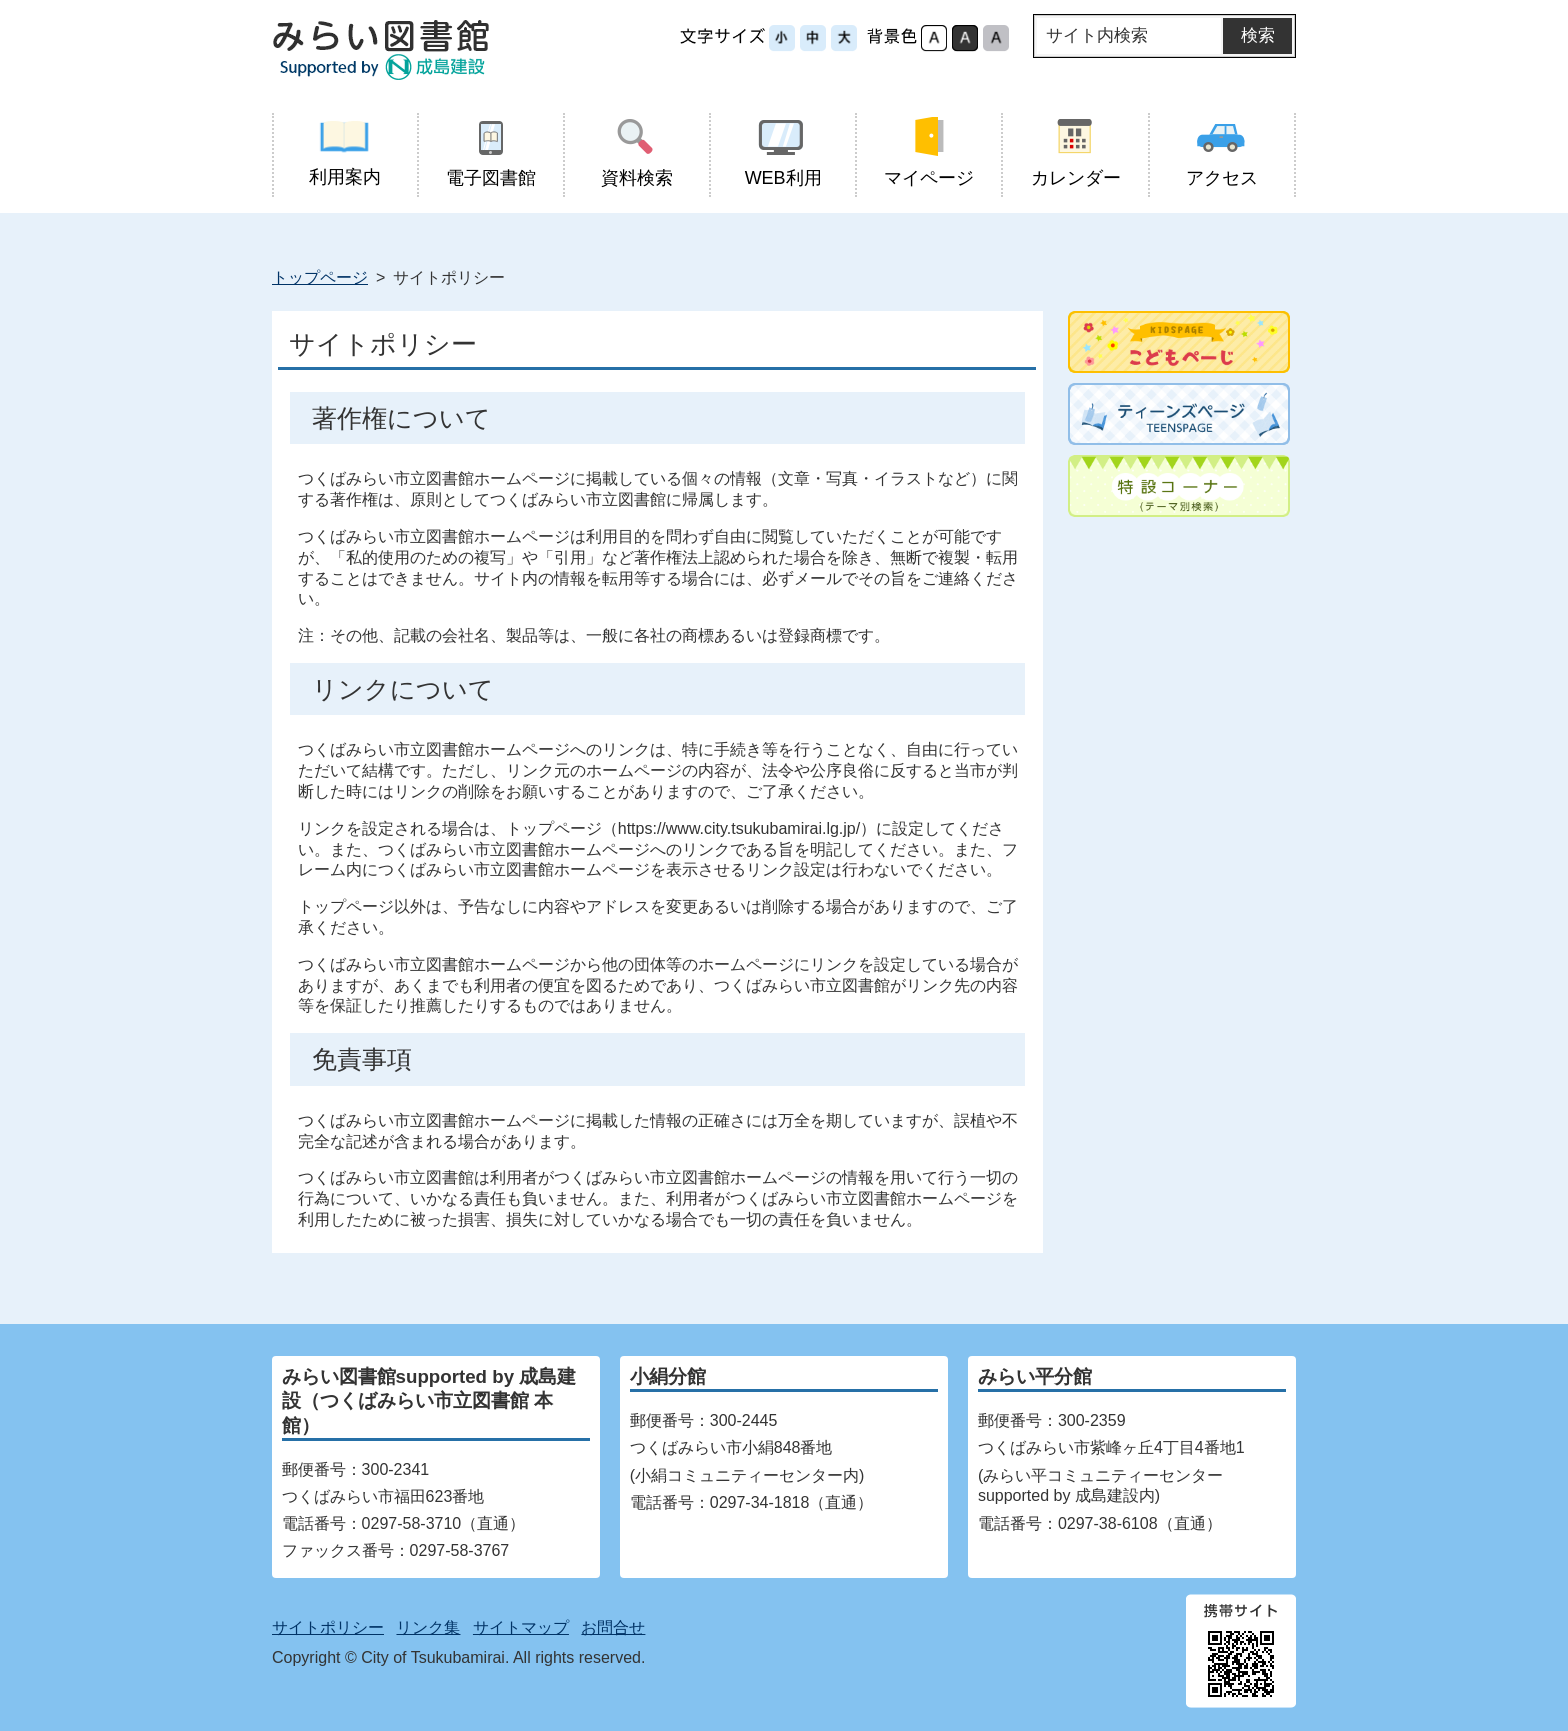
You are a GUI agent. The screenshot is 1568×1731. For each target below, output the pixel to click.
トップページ (320, 277)
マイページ (929, 152)
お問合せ (613, 1627)
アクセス (1221, 152)
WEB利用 (783, 152)
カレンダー (1075, 152)
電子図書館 (490, 152)
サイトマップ (521, 1627)
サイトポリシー (328, 1627)
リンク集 (428, 1627)
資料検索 (636, 152)
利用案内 (345, 152)
